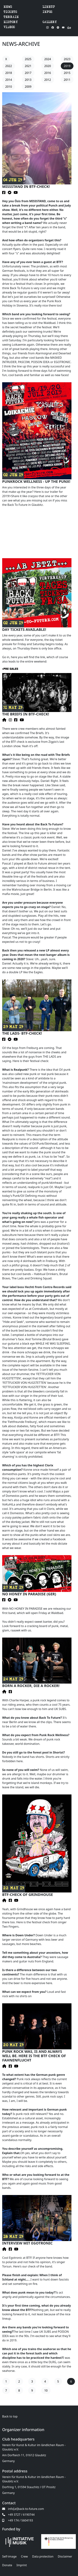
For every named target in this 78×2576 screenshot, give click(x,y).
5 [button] (58, 2381)
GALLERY (50, 22)
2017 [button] (28, 73)
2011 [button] (67, 80)
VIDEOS (9, 27)
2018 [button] (8, 73)
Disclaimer (65, 2556)
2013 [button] (28, 80)
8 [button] (19, 2390)
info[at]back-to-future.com (23, 2509)
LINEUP (49, 7)
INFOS (47, 12)
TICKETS (10, 12)
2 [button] (19, 2381)
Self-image (9, 2556)
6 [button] (71, 2381)
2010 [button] (8, 87)
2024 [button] (47, 59)
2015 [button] (67, 73)
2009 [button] (28, 87)
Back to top (10, 2416)
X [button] (6, 59)
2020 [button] (47, 66)
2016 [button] (47, 73)
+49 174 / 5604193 (17, 2520)
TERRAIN (11, 17)
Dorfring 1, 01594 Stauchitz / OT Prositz (29, 2487)
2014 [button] (8, 80)
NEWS (8, 7)
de (69, 28)
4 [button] (45, 2381)
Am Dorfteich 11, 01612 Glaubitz (24, 2455)
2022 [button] (8, 66)
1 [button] (6, 2381)
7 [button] (6, 2390)
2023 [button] (67, 59)
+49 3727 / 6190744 (18, 2515)
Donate (7, 2565)
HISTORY (11, 22)
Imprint (22, 2565)
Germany (8, 2461)
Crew (24, 2556)
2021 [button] (28, 66)
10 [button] (46, 2390)
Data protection (42, 2556)
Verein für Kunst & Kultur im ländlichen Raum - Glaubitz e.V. (34, 2447)
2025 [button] (28, 59)
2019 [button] (67, 66)
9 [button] (32, 2390)
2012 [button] (47, 80)
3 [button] (32, 2381)
